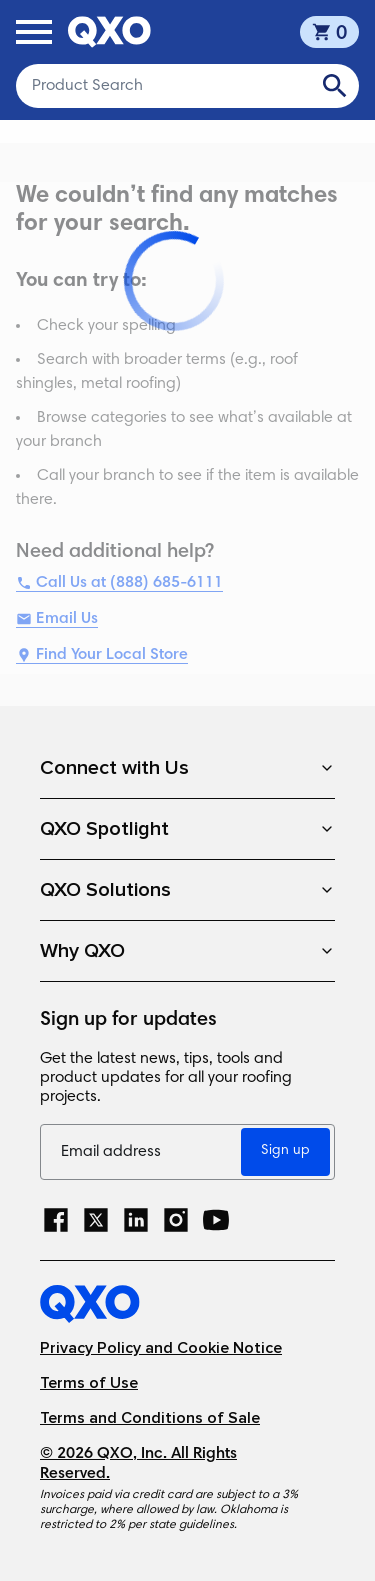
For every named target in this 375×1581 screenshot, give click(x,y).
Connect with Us (187, 768)
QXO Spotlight (187, 829)
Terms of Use (89, 1383)
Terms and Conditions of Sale (150, 1418)
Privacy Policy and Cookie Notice (161, 1348)
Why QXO (187, 951)
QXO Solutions (187, 890)
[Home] (187, 1304)
